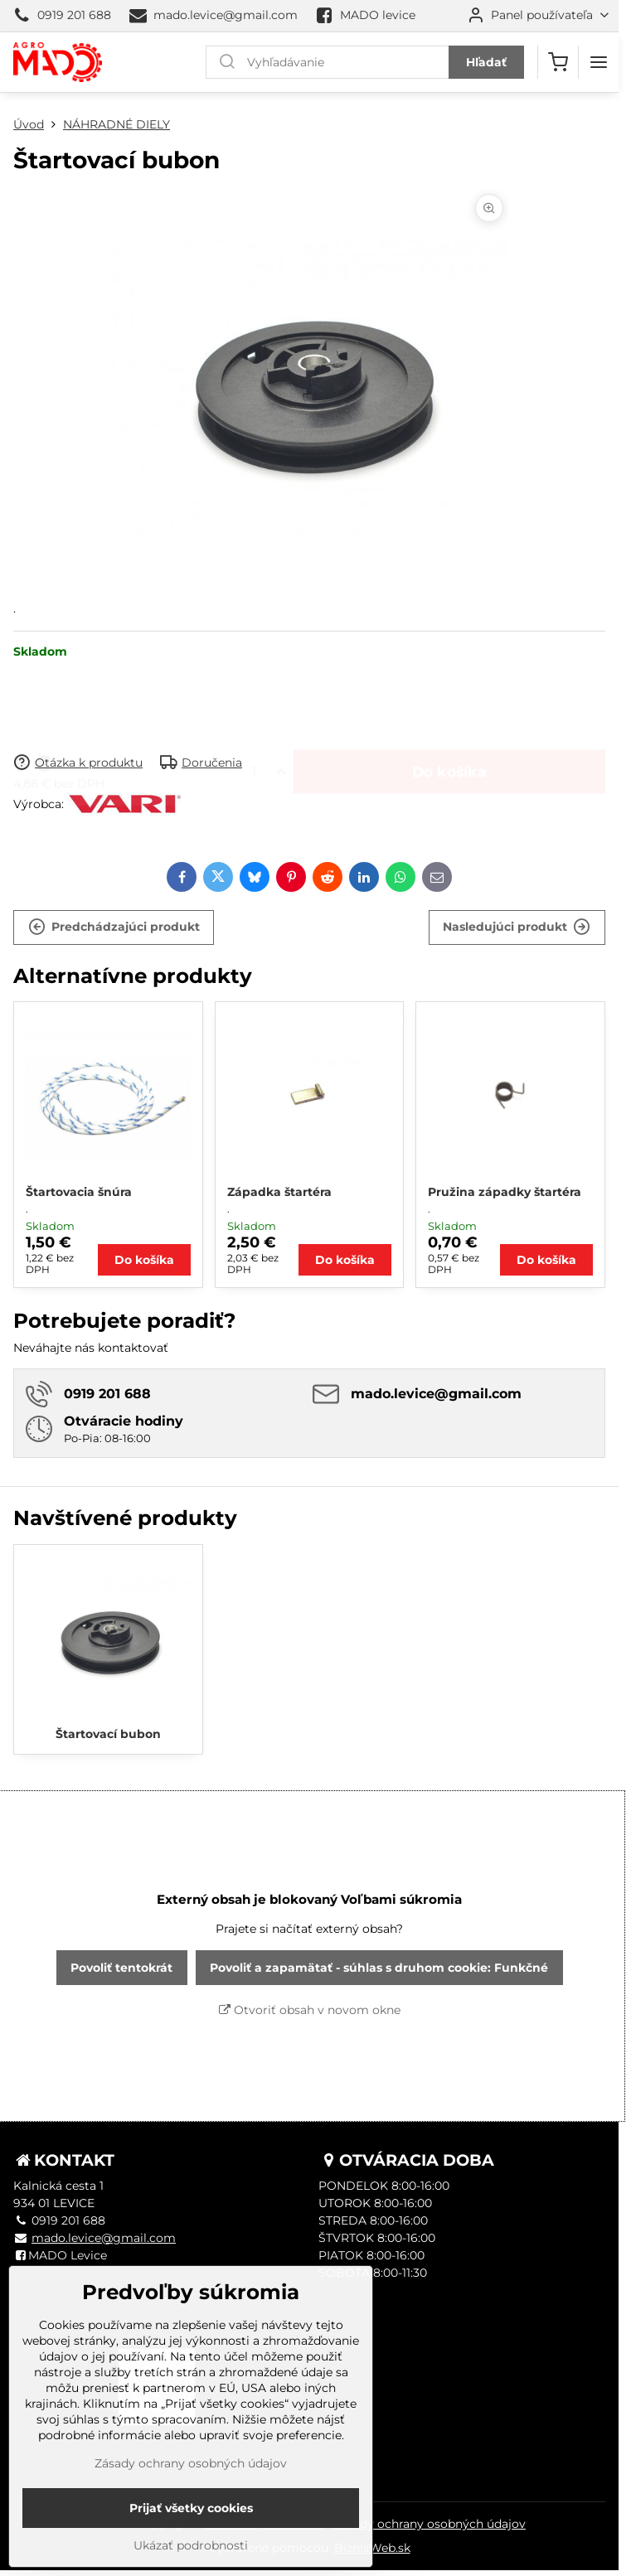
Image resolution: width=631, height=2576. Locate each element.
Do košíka (449, 706)
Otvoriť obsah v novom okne (309, 2009)
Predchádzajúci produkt (114, 927)
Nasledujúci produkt (516, 927)
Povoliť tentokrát (121, 1967)
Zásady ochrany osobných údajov (429, 2523)
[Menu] (599, 62)
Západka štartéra (279, 1191)
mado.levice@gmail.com (104, 2237)
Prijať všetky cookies (191, 2531)
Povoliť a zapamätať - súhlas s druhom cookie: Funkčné (379, 1967)
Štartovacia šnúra (79, 1191)
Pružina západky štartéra (504, 1191)
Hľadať (486, 62)
